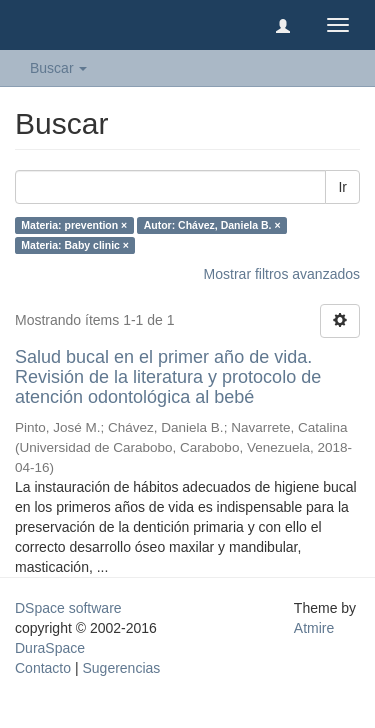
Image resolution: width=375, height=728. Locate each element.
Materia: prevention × (74, 225)
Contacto (43, 668)
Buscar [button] (58, 68)
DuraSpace (50, 648)
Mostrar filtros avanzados (282, 274)
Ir (342, 187)
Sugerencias (121, 668)
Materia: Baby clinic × (75, 245)
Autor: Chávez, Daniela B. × (212, 225)
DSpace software (68, 608)
